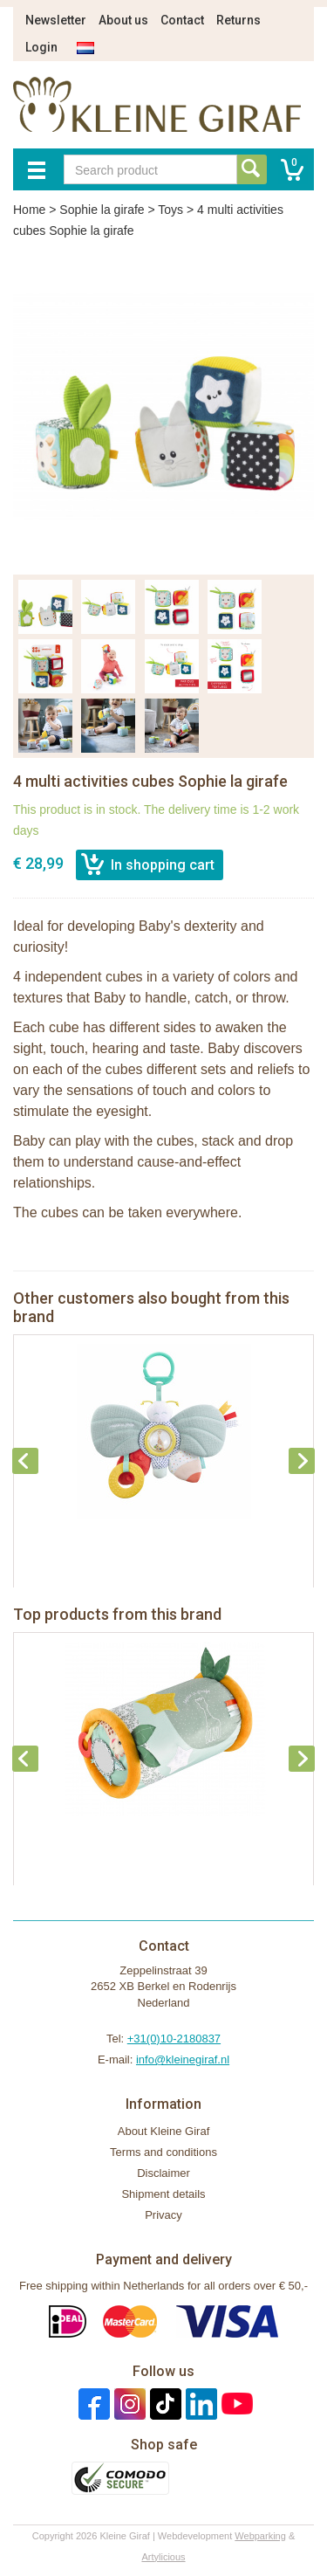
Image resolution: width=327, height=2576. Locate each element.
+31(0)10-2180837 (174, 2038)
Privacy (163, 2214)
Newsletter (55, 20)
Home (29, 210)
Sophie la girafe (101, 210)
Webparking (260, 2536)
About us (123, 20)
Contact (182, 20)
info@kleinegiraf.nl (182, 2059)
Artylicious (163, 2557)
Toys (170, 210)
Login (41, 47)
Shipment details (163, 2194)
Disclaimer (163, 2173)
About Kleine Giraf (164, 2131)
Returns (238, 20)
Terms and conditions (163, 2152)
